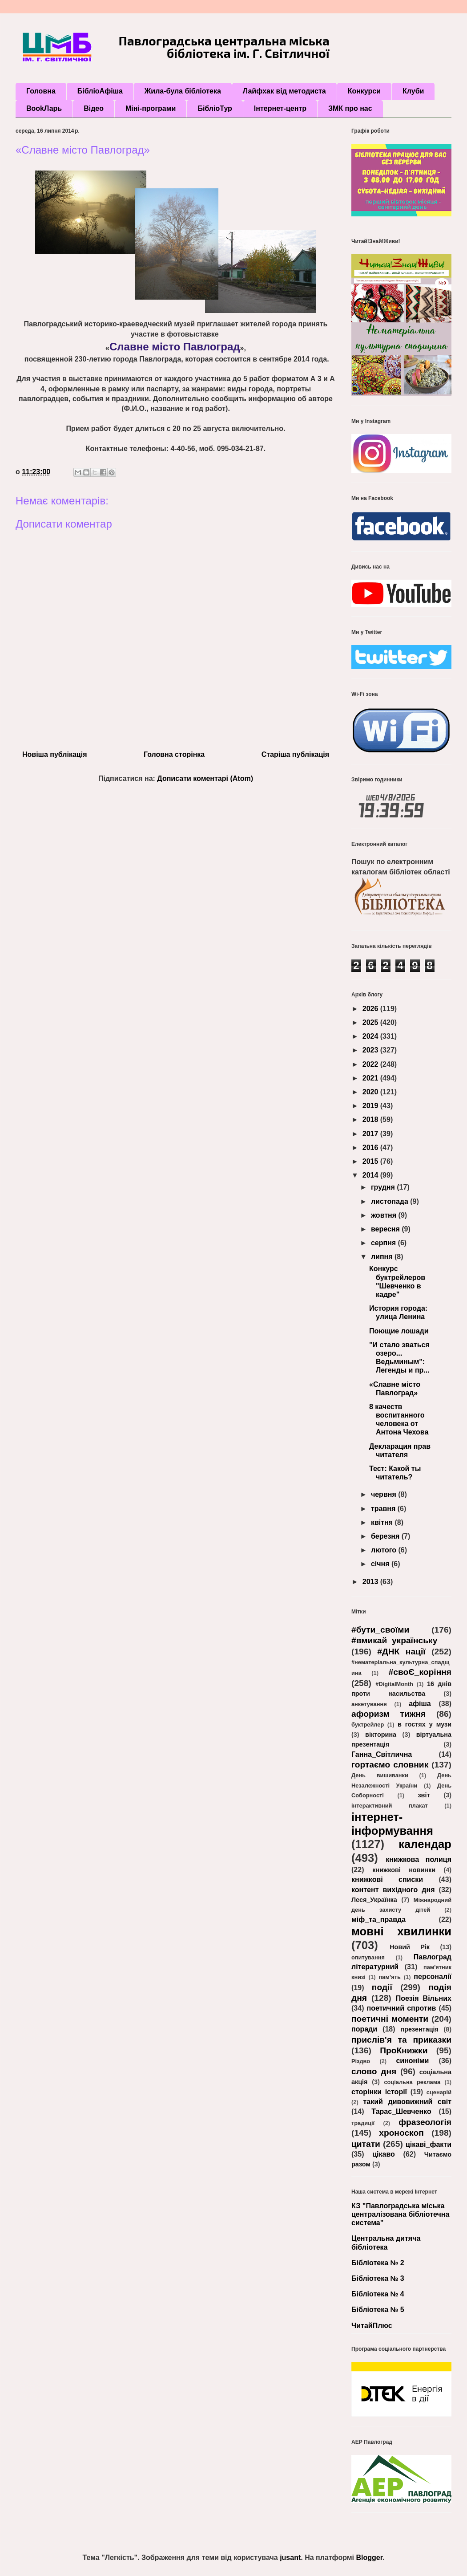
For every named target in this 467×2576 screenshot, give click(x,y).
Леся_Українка (374, 1899)
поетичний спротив (401, 2008)
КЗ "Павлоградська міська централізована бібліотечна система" (400, 2214)
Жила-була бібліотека (183, 91)
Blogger (369, 2557)
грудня (384, 1187)
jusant (290, 2557)
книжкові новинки (403, 1869)
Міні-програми (150, 108)
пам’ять (389, 1977)
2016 (371, 1147)
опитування (368, 1957)
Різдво (360, 2061)
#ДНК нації (401, 1651)
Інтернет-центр (280, 108)
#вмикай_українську (394, 1640)
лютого (385, 1550)
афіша (420, 1703)
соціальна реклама (412, 2082)
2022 (371, 1064)
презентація (419, 2029)
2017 (371, 1134)
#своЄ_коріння (420, 1672)
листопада (390, 1201)
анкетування (369, 1704)
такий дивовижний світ (407, 2101)
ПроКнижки (403, 2050)
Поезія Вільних (423, 1998)
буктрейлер (367, 1724)
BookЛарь (44, 108)
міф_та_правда (378, 1919)
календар (425, 1844)
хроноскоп (401, 2132)
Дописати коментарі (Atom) (205, 778)
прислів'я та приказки (401, 2039)
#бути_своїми (380, 1629)
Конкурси (364, 91)
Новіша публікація (54, 754)
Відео (94, 108)
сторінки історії (379, 2092)
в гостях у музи (424, 1724)
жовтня (385, 1215)
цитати (365, 2144)
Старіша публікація (295, 754)
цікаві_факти (428, 2144)
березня (386, 1536)
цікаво (383, 2154)
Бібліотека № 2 (377, 2263)
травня (384, 1508)
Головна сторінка (174, 754)
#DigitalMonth (394, 1684)
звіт (424, 1795)
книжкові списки (387, 1879)
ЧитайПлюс (371, 2325)
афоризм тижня (388, 1714)
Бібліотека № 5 (377, 2309)
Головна (41, 91)
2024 (371, 1036)
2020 (371, 1092)
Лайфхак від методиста (284, 91)
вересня (386, 1229)
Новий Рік (410, 1946)
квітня (383, 1522)
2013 (371, 1581)
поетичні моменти (389, 2018)
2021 (371, 1078)
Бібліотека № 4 (377, 2294)
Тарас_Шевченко (401, 2111)
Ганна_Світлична (381, 1754)
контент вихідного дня (393, 1889)
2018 (371, 1119)
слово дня (373, 2071)
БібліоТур (214, 108)
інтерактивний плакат (389, 1805)
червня (384, 1494)
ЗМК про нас (350, 108)
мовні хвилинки (401, 1931)
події (382, 1987)
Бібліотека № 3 (377, 2278)
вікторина (380, 1734)
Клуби (413, 91)
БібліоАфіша (100, 91)
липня (383, 1256)
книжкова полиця (418, 1859)
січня (381, 1564)
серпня (384, 1243)
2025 (371, 1022)
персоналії (432, 1976)
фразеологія (425, 2122)
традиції (362, 2123)
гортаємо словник (389, 1764)
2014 (371, 1175)
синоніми (412, 2060)
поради (364, 2029)
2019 (371, 1105)
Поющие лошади (399, 1331)
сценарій (439, 2092)
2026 (371, 1008)
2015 (371, 1161)
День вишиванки (379, 1775)
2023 (371, 1050)
